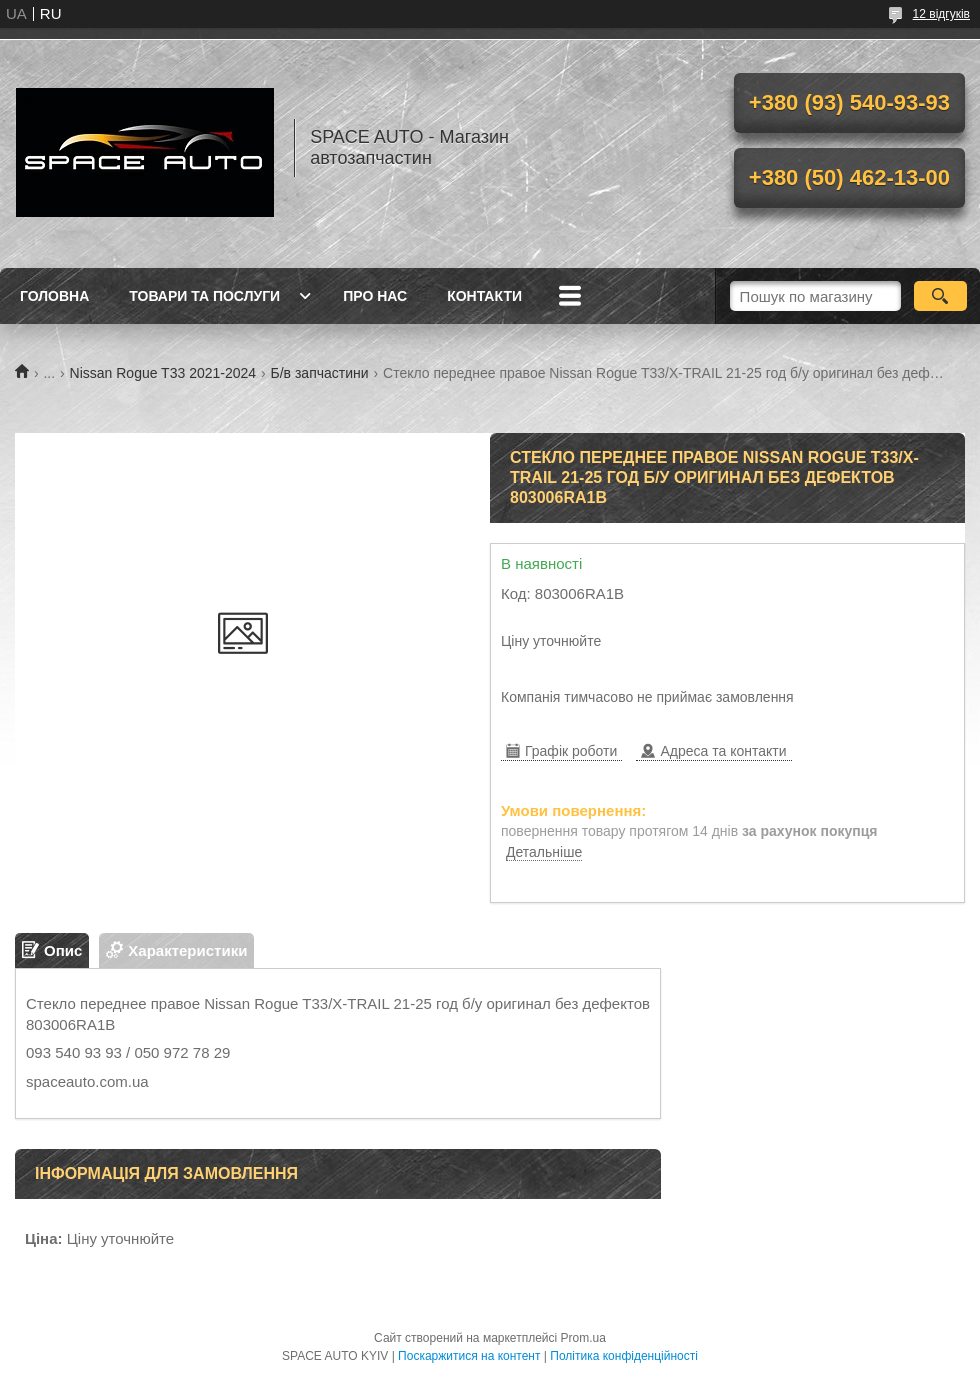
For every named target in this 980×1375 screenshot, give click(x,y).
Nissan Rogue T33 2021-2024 (163, 373)
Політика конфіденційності (624, 1356)
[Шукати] (940, 296)
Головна (54, 296)
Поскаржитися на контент (469, 1356)
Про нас (375, 296)
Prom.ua (583, 1338)
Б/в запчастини (320, 373)
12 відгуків (941, 14)
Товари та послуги (204, 296)
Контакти (484, 296)
